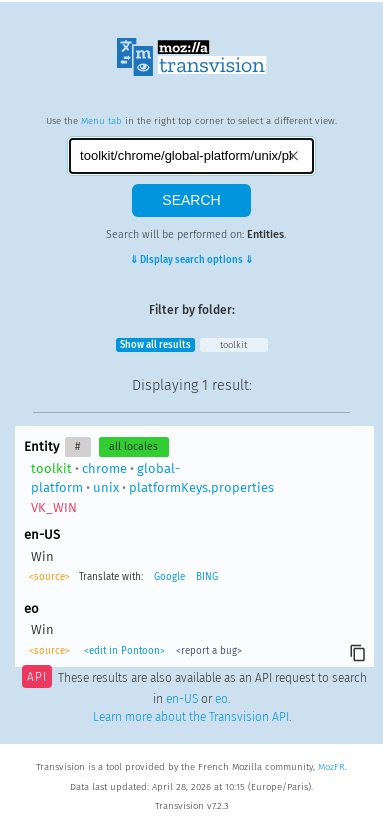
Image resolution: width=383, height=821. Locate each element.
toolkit (233, 345)
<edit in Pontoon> (124, 651)
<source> (49, 577)
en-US (182, 699)
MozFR (331, 767)
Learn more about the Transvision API (191, 717)
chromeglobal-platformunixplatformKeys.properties (152, 488)
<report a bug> (209, 651)
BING (207, 577)
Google (169, 577)
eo (221, 699)
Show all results (155, 345)
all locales (133, 446)
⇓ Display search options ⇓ (191, 260)
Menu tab (101, 121)
